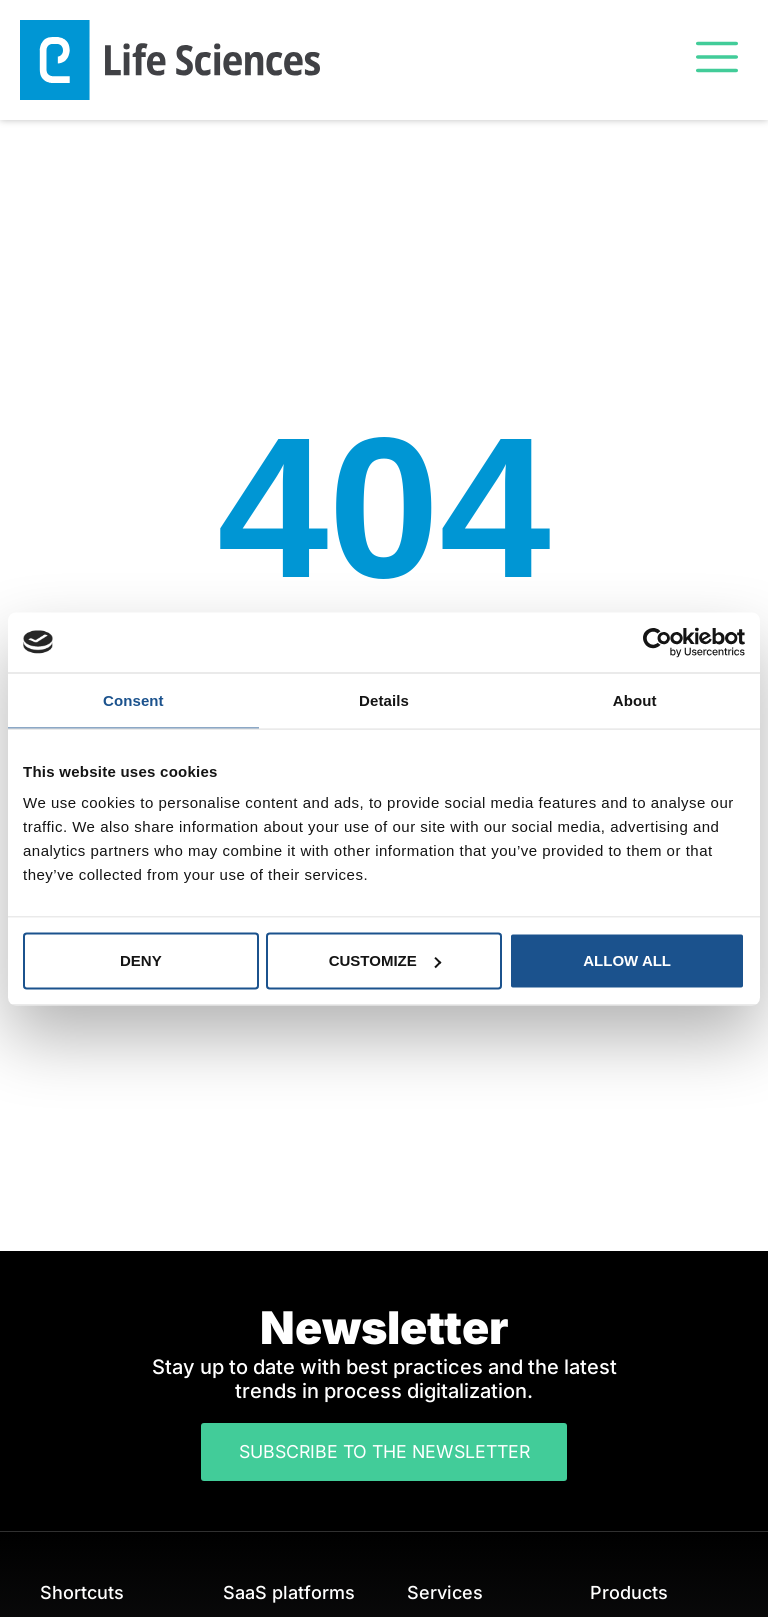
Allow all (627, 960)
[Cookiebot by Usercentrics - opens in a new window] (657, 642)
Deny (141, 960)
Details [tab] (384, 699)
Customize (385, 960)
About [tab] (635, 699)
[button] (716, 59)
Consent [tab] (133, 699)
